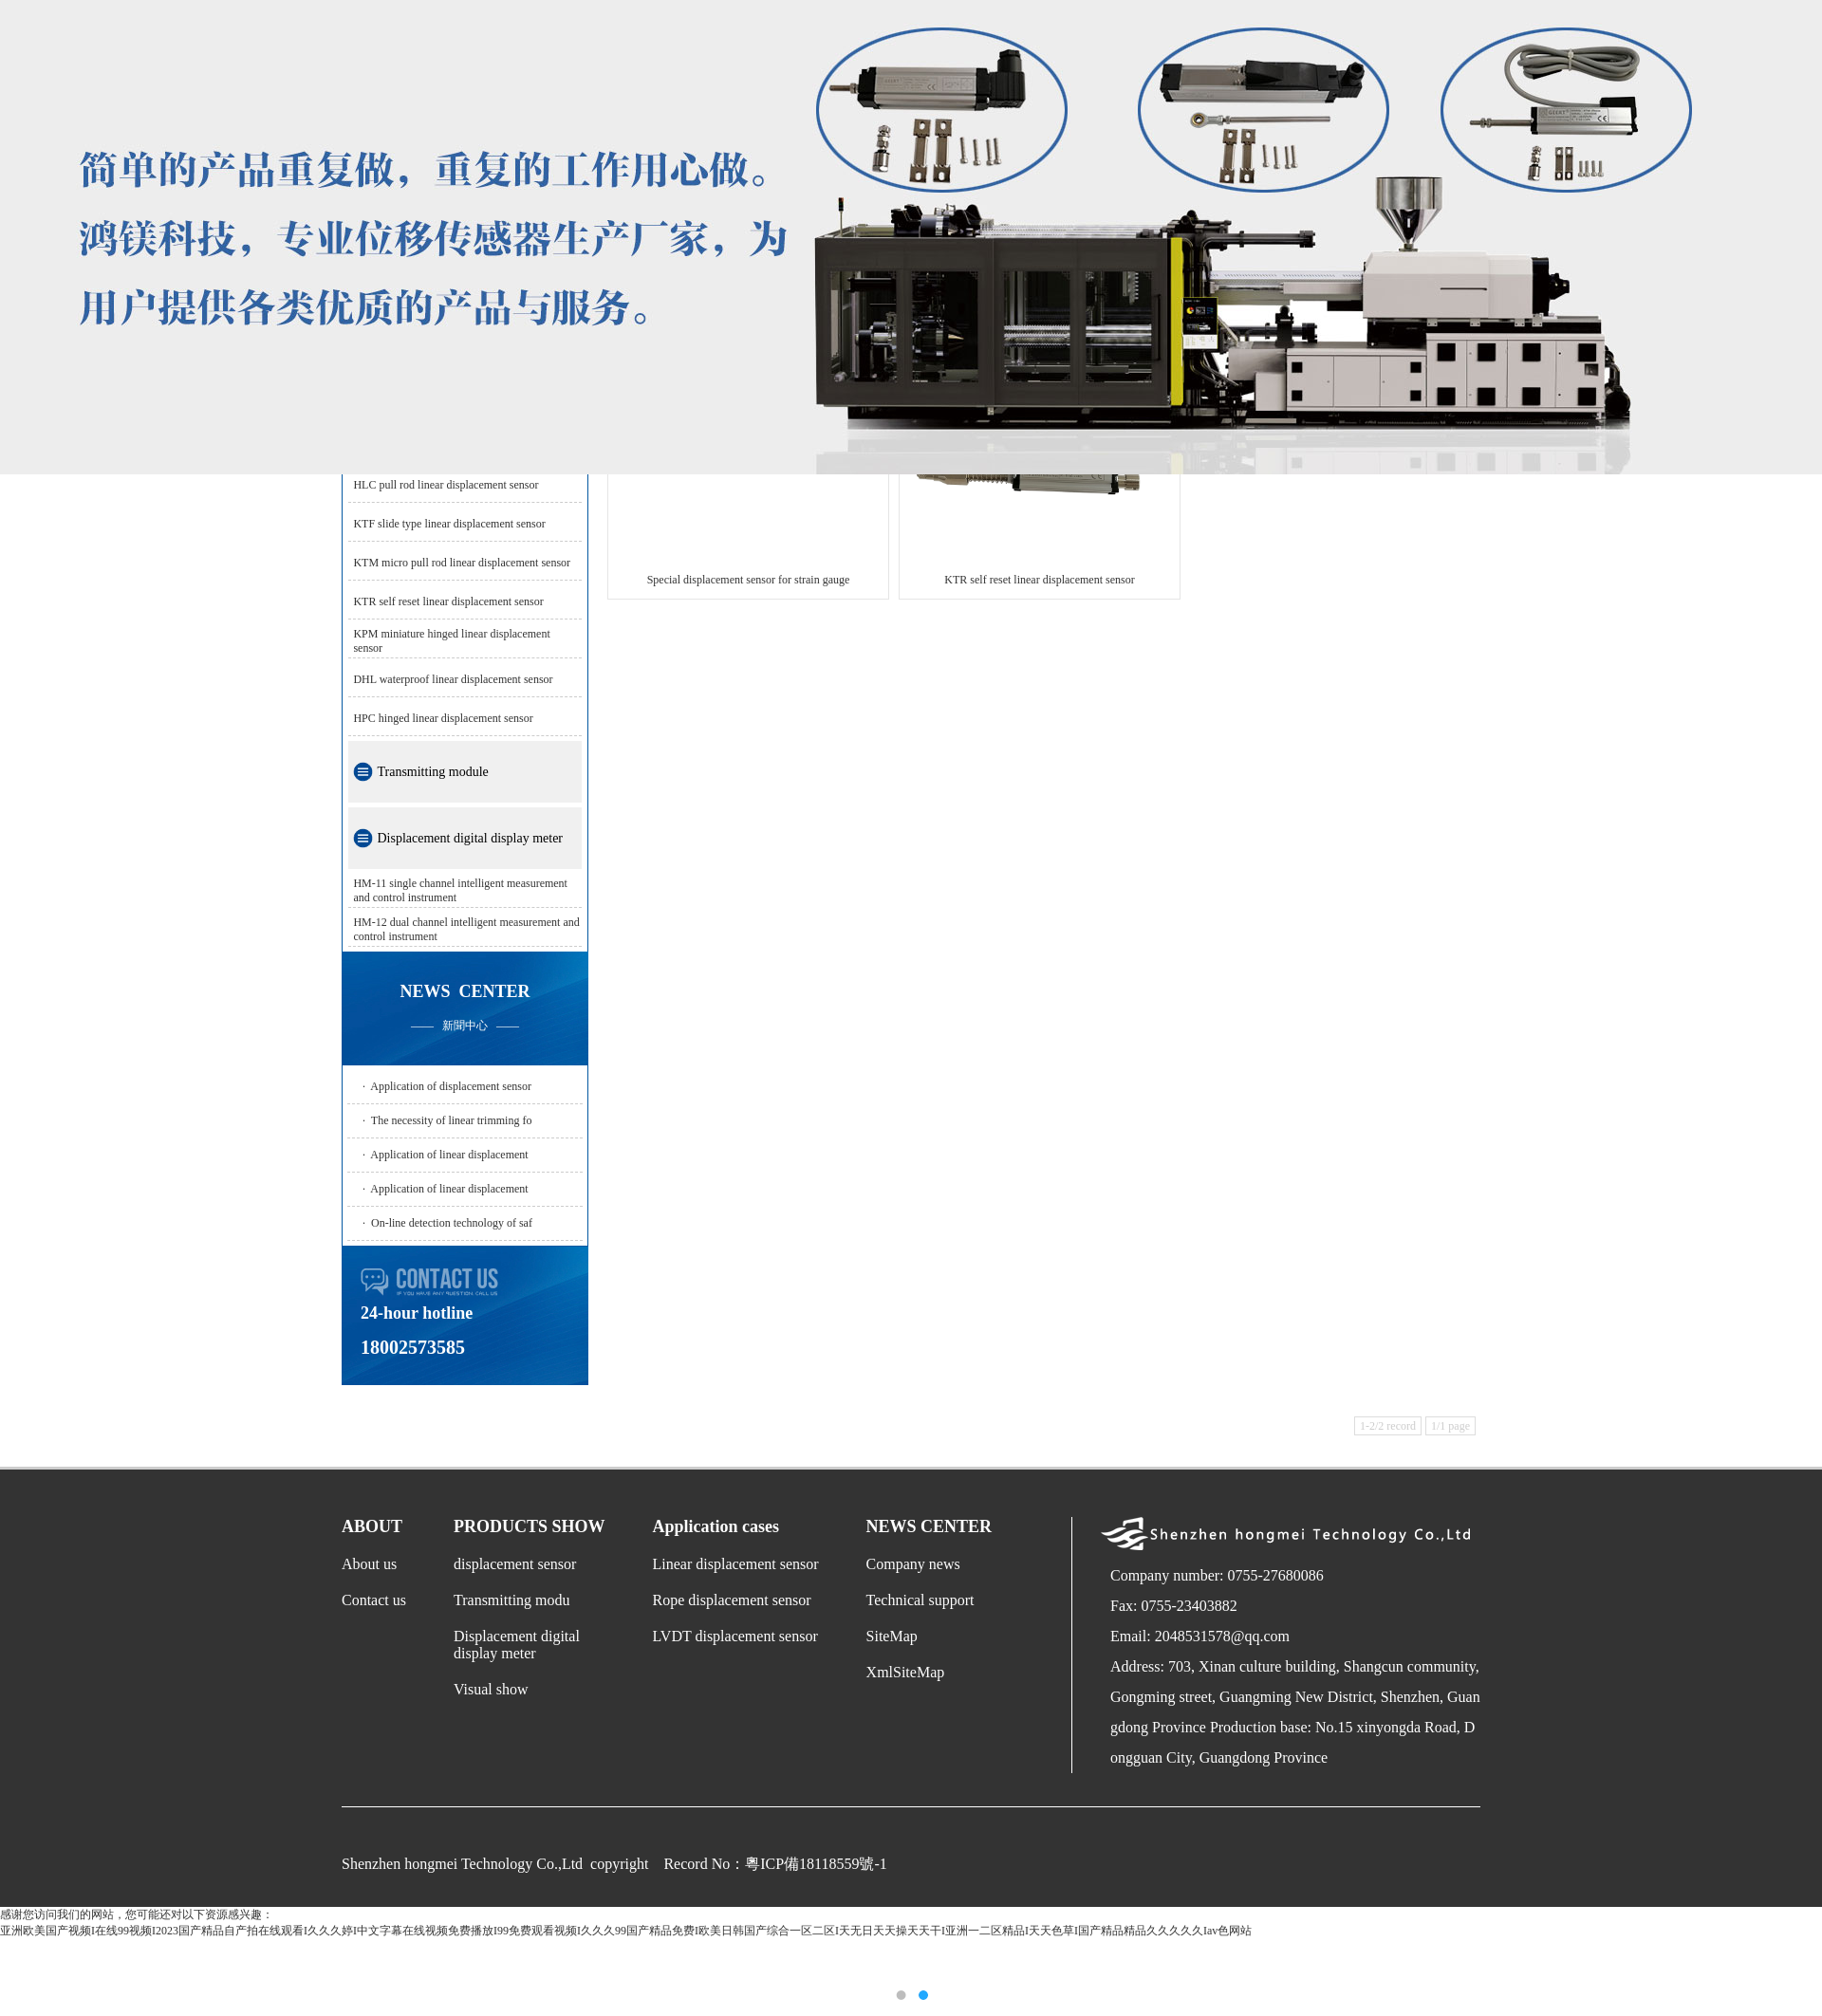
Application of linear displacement (449, 1154)
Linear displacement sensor (736, 1564)
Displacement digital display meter (470, 838)
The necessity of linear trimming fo (451, 1120)
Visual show (491, 1689)
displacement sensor (515, 1564)
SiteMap (892, 1636)
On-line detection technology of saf (451, 1223)
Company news (913, 1564)
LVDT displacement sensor (735, 1636)
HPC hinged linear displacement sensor (442, 718)
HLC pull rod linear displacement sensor (445, 484)
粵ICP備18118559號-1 (816, 1864)
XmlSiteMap (905, 1672)
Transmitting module (432, 772)
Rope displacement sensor (732, 1600)
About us (369, 1564)
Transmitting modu (512, 1600)
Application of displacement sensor (450, 1086)
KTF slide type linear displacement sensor (449, 523)
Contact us (374, 1600)
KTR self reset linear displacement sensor (448, 601)
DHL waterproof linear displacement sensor (452, 679)
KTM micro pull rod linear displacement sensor (461, 562)
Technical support (920, 1600)
